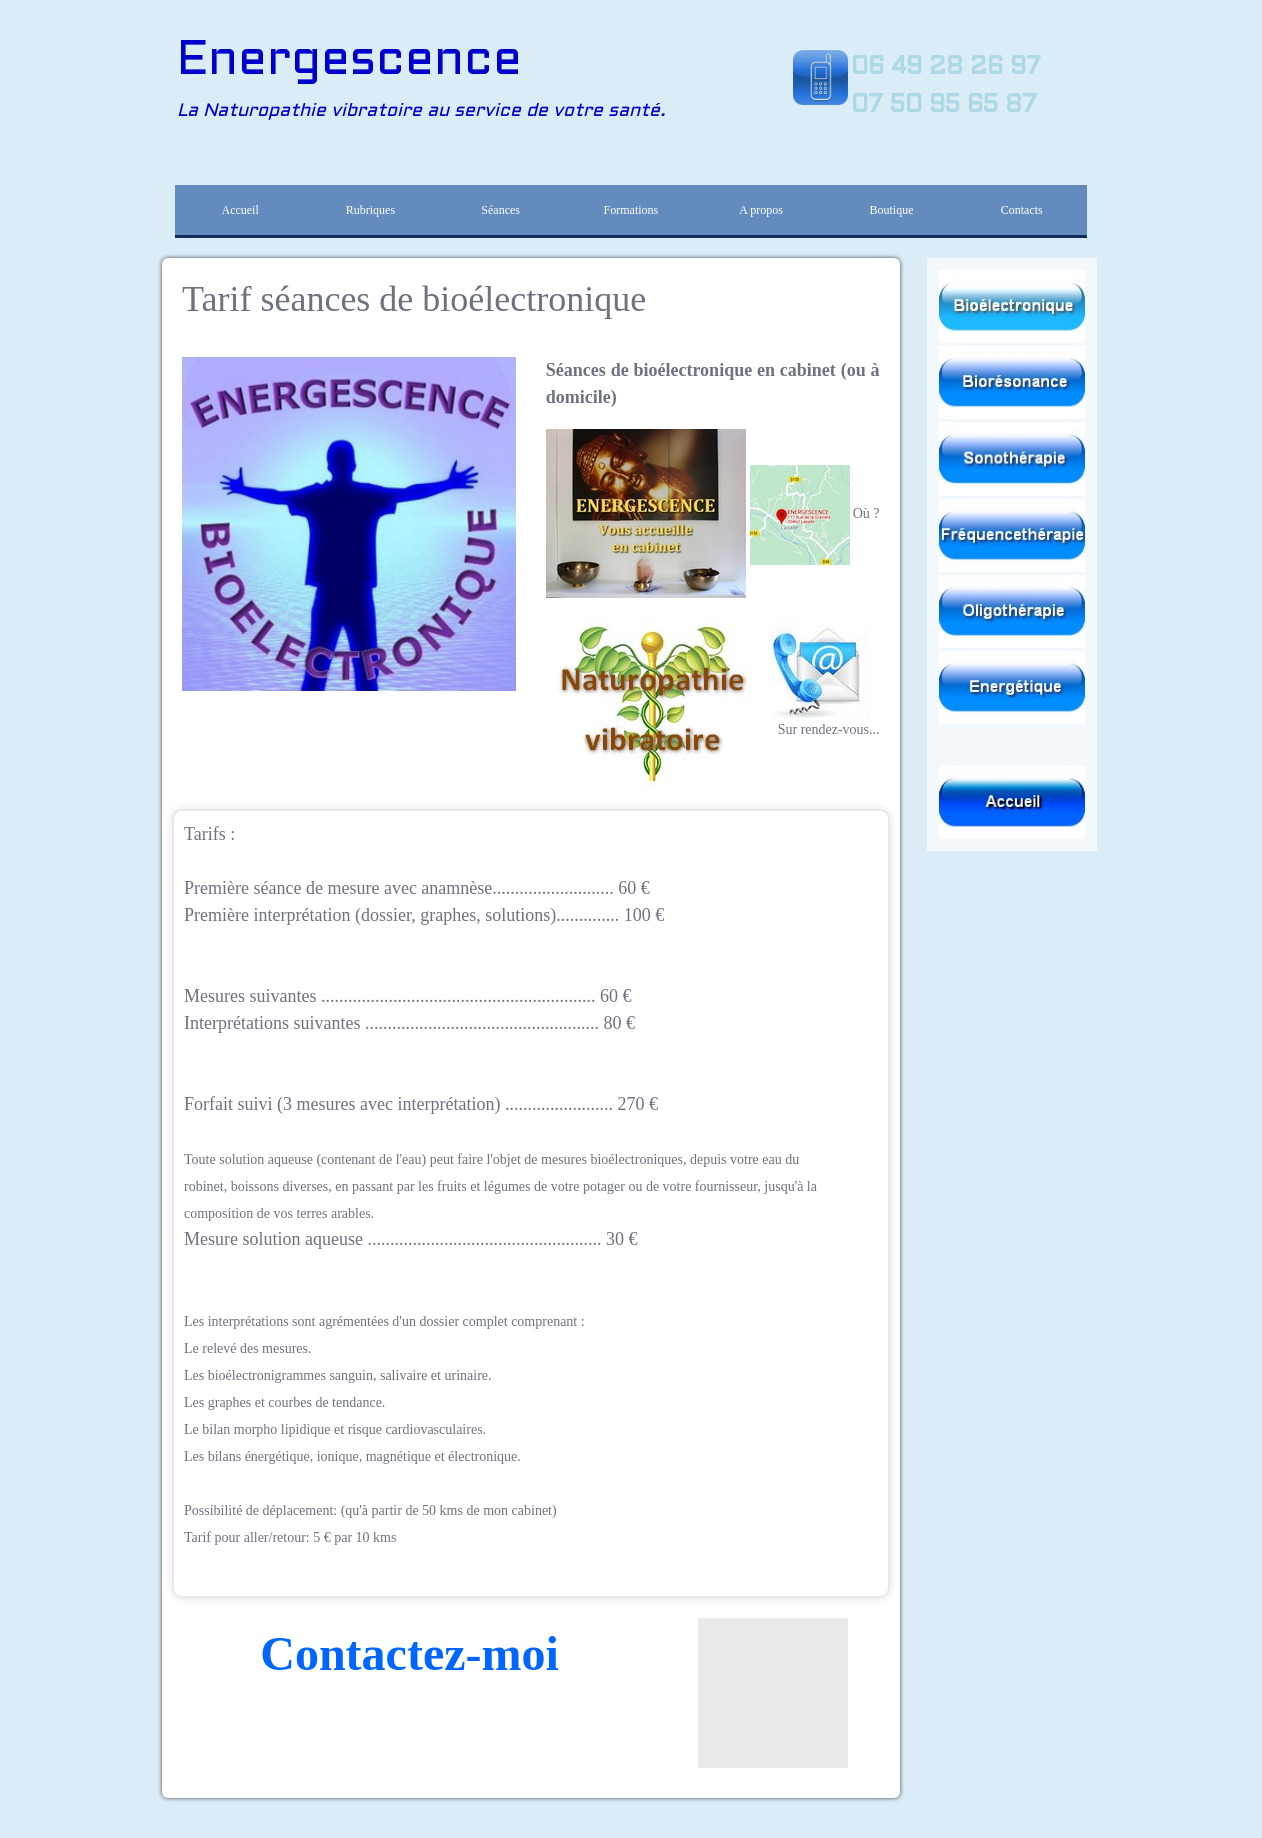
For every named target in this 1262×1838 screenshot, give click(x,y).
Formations (631, 210)
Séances (500, 210)
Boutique (891, 210)
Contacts (1022, 210)
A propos (761, 210)
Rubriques (370, 210)
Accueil (239, 210)
